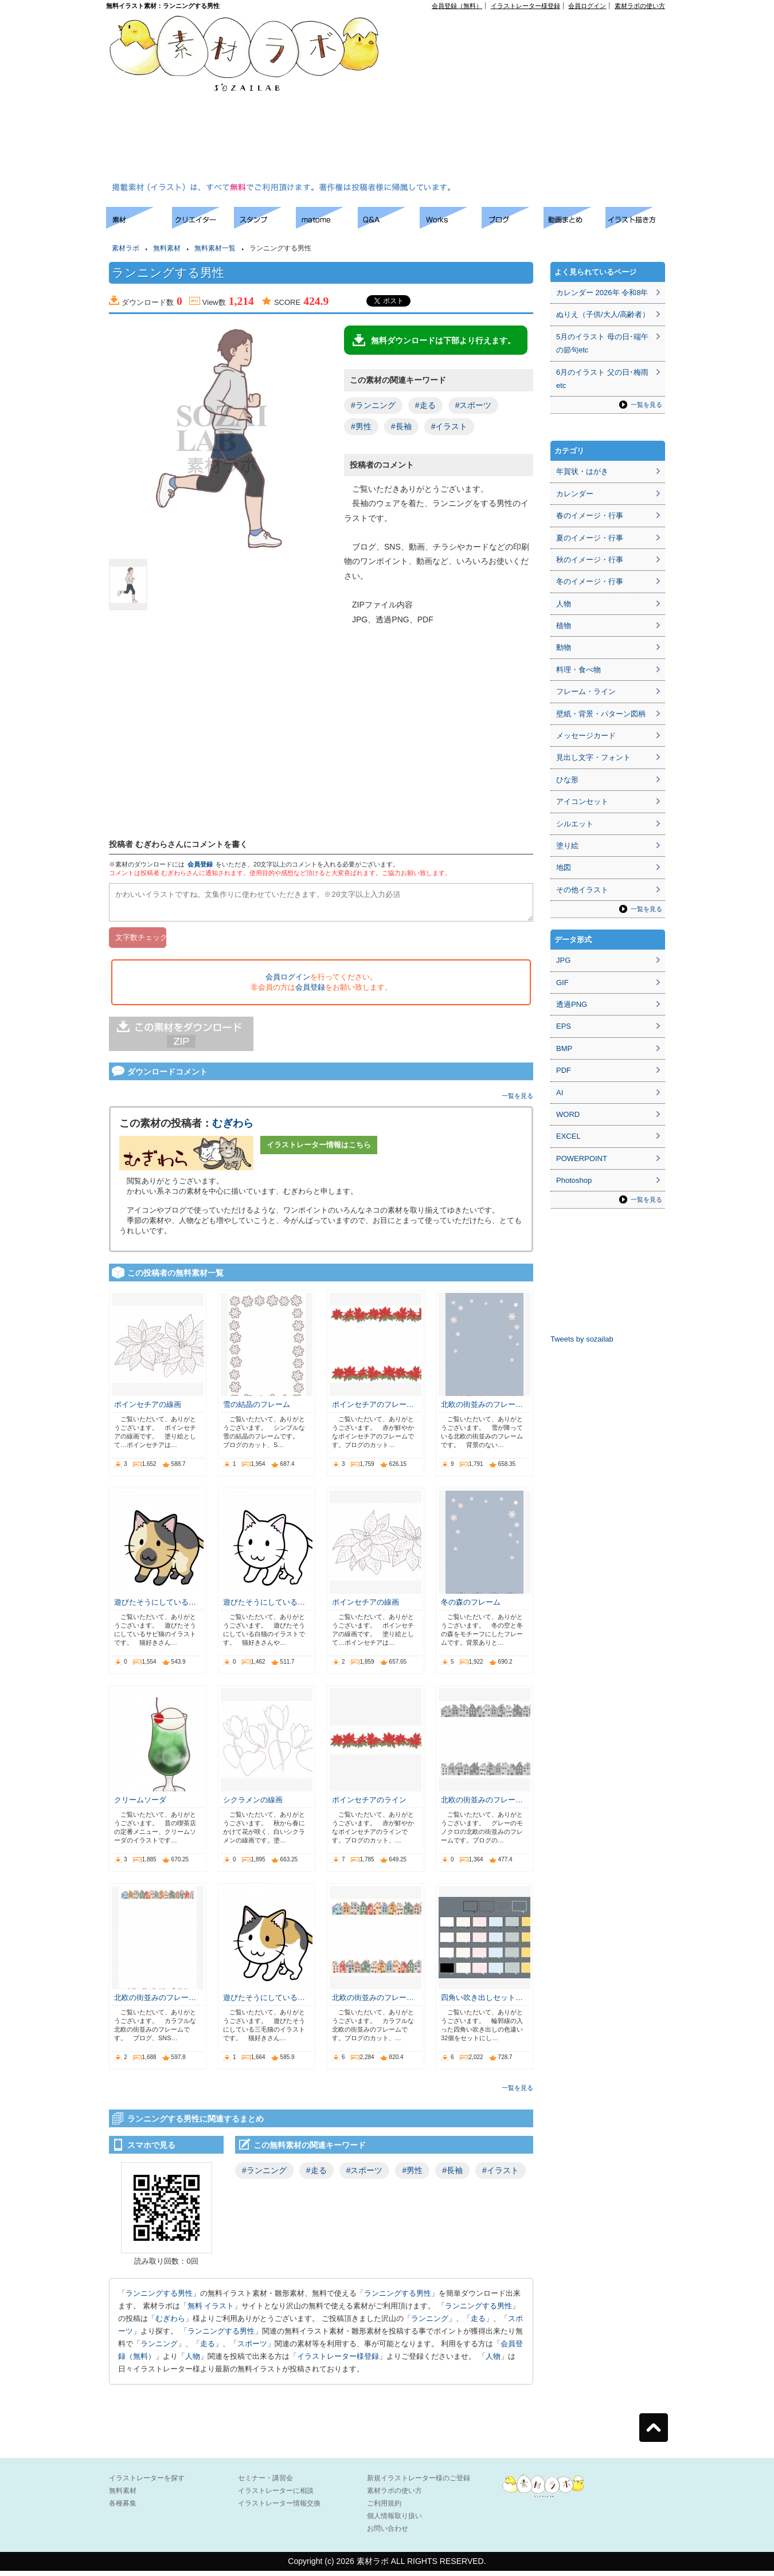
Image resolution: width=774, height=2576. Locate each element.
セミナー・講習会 (265, 2483)
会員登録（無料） (457, 5)
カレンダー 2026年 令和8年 (602, 292)
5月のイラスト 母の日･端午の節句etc (602, 343)
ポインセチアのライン (369, 1805)
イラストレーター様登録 (525, 5)
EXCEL (568, 1136)
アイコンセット (582, 801)
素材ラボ (125, 248)
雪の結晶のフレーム (256, 1409)
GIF (562, 982)
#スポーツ (473, 405)
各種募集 (122, 2508)
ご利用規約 (384, 2508)
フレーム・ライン (586, 691)
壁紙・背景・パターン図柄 (601, 713)
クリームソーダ (140, 1805)
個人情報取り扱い (394, 2521)
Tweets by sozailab (581, 1339)
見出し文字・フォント (593, 757)
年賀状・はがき (582, 471)
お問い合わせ (387, 2534)
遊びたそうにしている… (155, 1607)
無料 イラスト (210, 2311)
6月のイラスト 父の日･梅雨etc (602, 379)
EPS (563, 1026)
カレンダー (574, 493)
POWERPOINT (581, 1158)
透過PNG (571, 1004)
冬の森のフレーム (471, 1607)
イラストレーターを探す (147, 2483)
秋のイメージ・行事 (589, 559)
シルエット (574, 824)
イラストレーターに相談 (276, 2496)
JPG (563, 960)
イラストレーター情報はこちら (319, 1150)
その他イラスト (582, 889)
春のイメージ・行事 (589, 515)
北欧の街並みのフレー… (482, 1409)
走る (478, 2323)
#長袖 (401, 426)
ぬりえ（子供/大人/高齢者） (603, 314)
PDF (563, 1070)
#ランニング (373, 405)
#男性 (361, 426)
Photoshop (574, 1180)
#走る (425, 405)
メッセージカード (586, 735)
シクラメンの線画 (253, 1805)
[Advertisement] (523, 98)
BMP (564, 1048)
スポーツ (252, 2348)
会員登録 (200, 864)
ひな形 (567, 779)
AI (559, 1092)
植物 (563, 625)
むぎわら (232, 1128)
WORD (568, 1114)
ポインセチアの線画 (147, 1409)
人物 (192, 2361)
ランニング (429, 2323)
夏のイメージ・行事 (589, 538)
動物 (563, 647)
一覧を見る (517, 1100)
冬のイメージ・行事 (589, 581)
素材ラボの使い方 (640, 5)
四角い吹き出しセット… (482, 2002)
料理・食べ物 (578, 669)
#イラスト (449, 426)
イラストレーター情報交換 (279, 2508)
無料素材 (167, 248)
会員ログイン (587, 5)
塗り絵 (567, 845)
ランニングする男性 (159, 2298)
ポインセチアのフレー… (373, 1409)
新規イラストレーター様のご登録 (418, 2483)
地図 (563, 867)
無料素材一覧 (215, 248)
